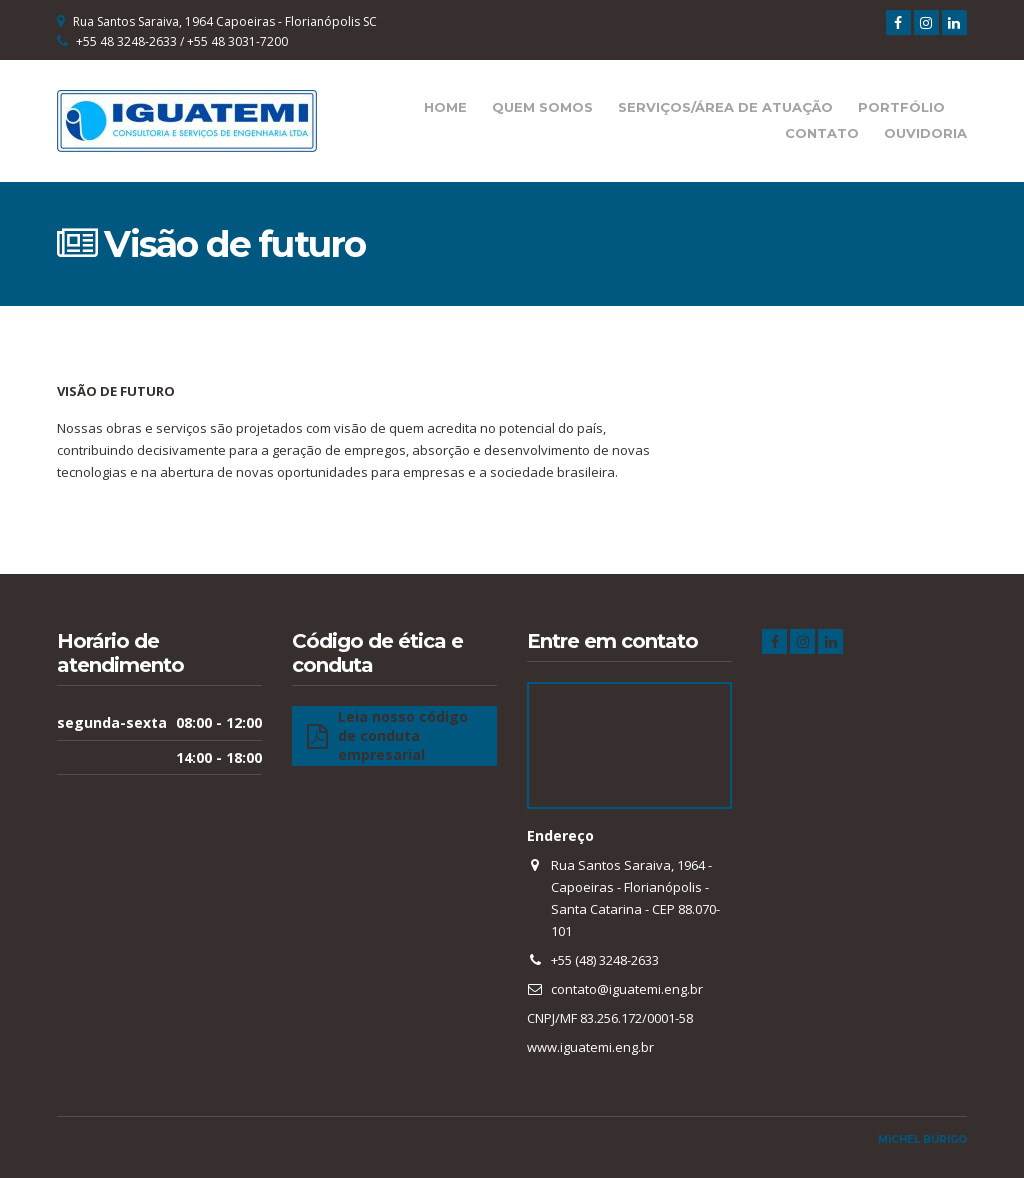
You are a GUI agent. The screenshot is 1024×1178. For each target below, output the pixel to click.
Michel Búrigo (922, 1139)
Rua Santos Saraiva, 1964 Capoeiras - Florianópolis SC (225, 21)
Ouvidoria (925, 133)
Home (445, 107)
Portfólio (901, 107)
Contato (822, 133)
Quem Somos (542, 107)
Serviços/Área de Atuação (725, 107)
